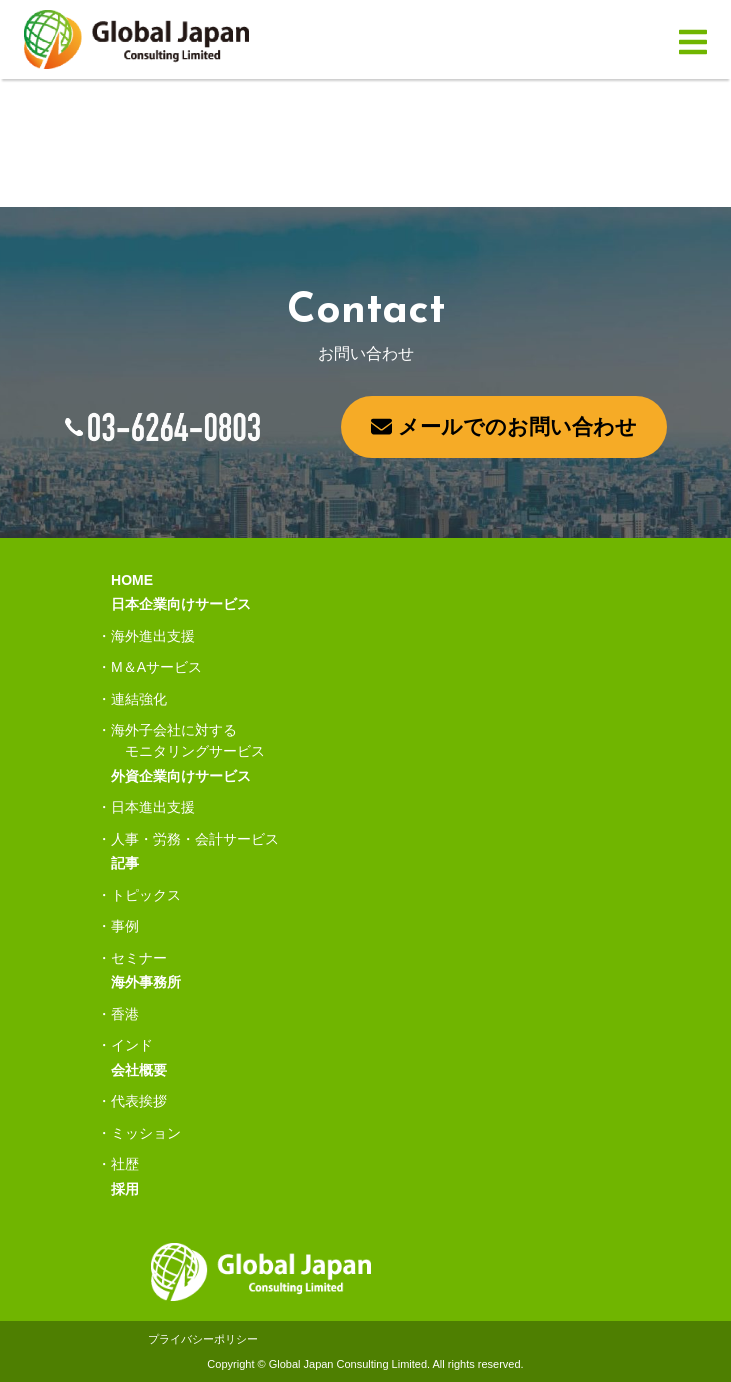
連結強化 (139, 699)
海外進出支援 (153, 636)
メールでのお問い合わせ (504, 426)
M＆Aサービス (156, 667)
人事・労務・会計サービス (195, 839)
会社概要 (139, 1070)
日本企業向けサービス (181, 604)
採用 (125, 1189)
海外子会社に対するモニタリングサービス (188, 740)
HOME (132, 580)
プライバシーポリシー (203, 1339)
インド (132, 1045)
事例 (125, 926)
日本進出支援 (153, 807)
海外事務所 (146, 982)
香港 (125, 1014)
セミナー (139, 958)
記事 (125, 863)
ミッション (146, 1133)
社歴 (125, 1164)
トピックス (146, 895)
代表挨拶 (139, 1101)
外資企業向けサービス (181, 776)
